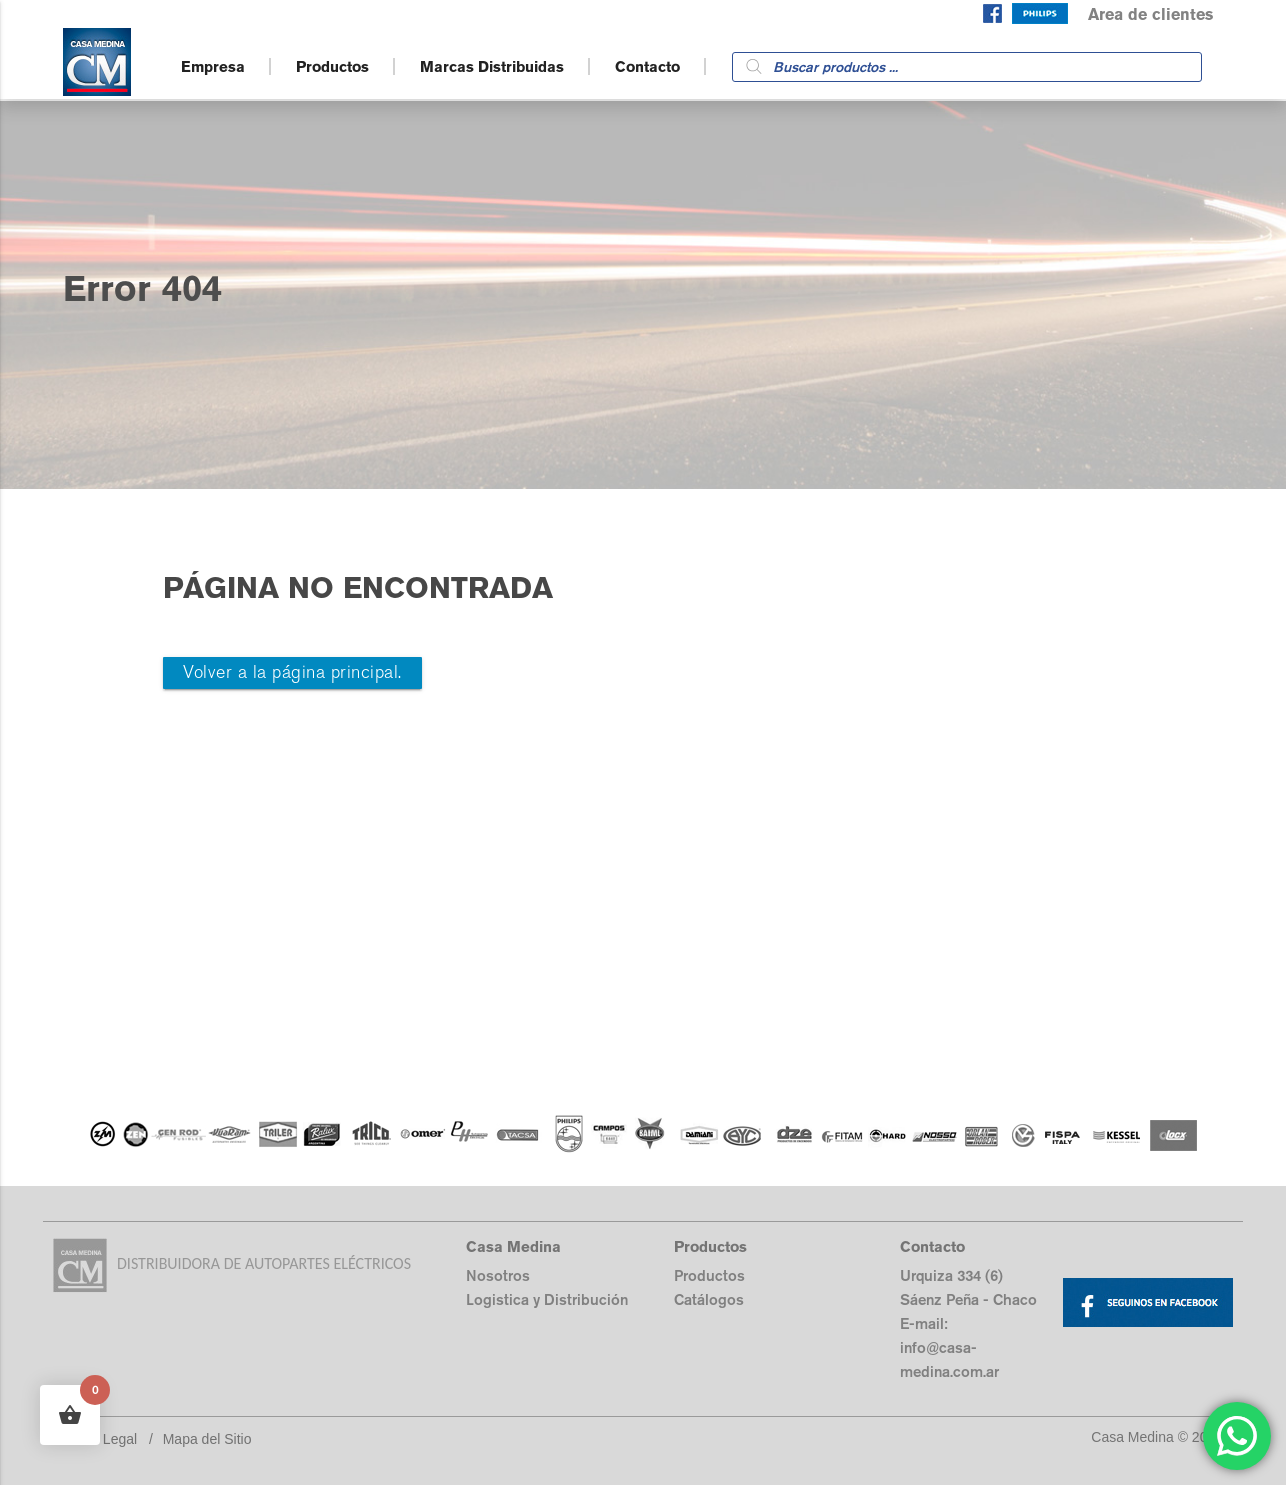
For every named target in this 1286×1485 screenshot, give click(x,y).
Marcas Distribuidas (492, 66)
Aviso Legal (101, 1439)
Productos (332, 66)
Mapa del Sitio (207, 1439)
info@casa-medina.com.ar (949, 1359)
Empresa (213, 66)
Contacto (647, 66)
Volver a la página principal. (292, 672)
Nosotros (498, 1275)
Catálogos (709, 1299)
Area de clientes (1150, 14)
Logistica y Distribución (547, 1299)
